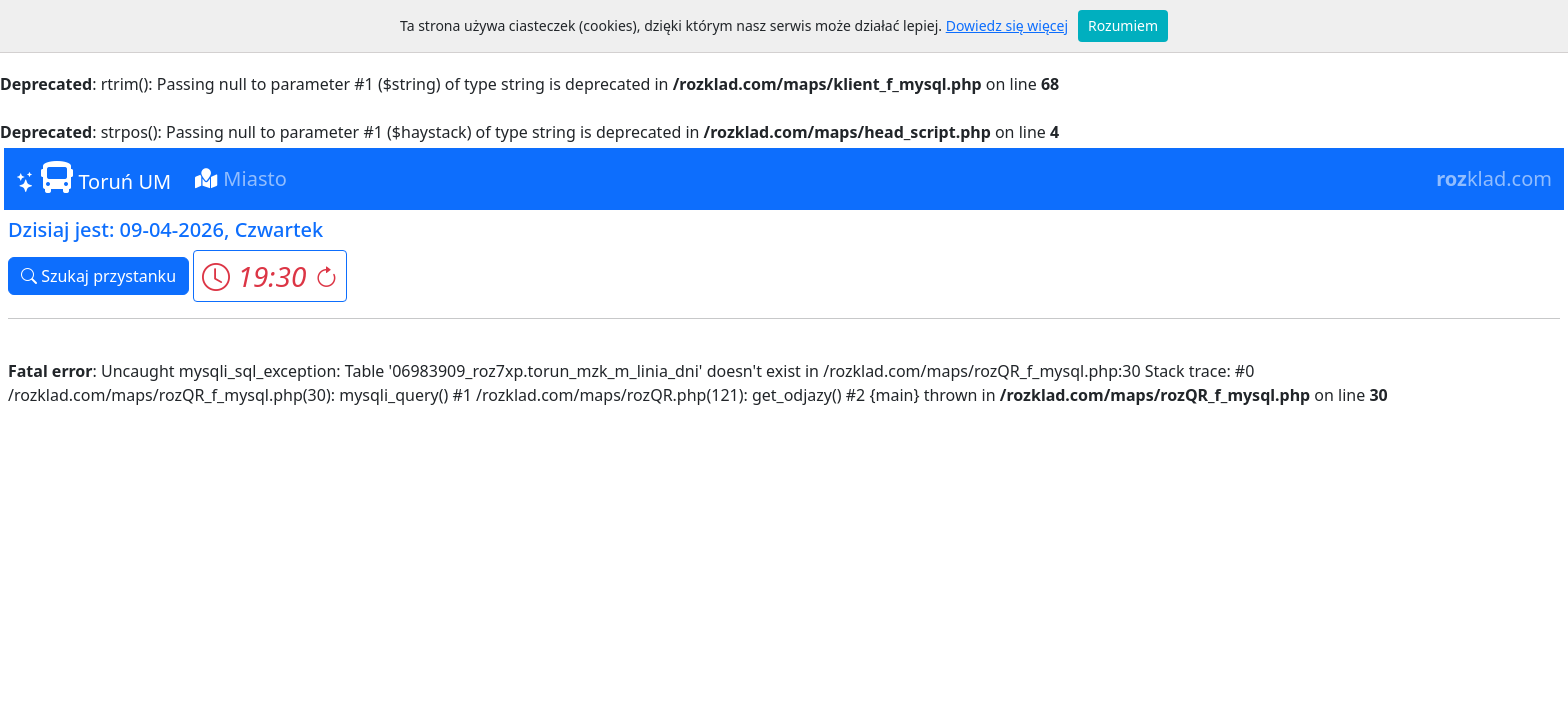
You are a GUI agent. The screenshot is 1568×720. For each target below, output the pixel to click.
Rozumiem (1123, 25)
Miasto (241, 178)
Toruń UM (93, 178)
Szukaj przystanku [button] (98, 276)
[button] (269, 276)
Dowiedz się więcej (1007, 25)
